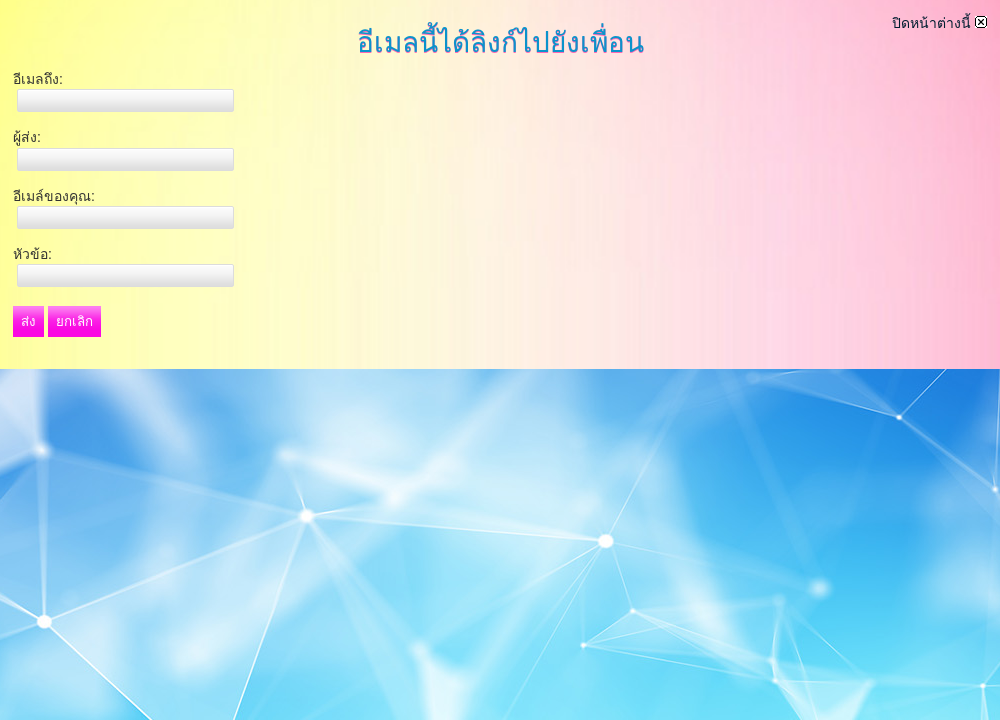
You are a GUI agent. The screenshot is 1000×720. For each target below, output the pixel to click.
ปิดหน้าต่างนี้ (939, 23)
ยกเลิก (74, 321)
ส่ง (28, 321)
